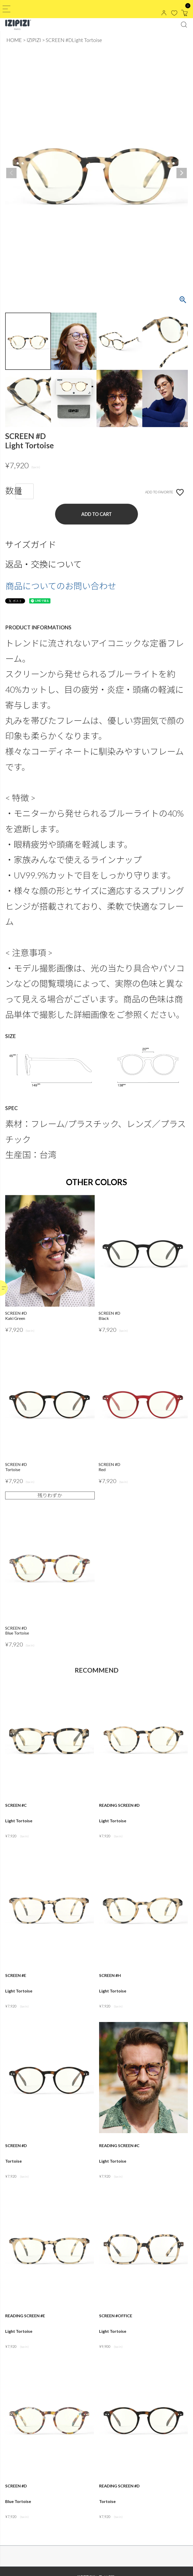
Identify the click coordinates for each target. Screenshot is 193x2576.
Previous (11, 173)
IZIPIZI (34, 40)
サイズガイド (30, 544)
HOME (14, 40)
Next (181, 173)
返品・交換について (43, 564)
